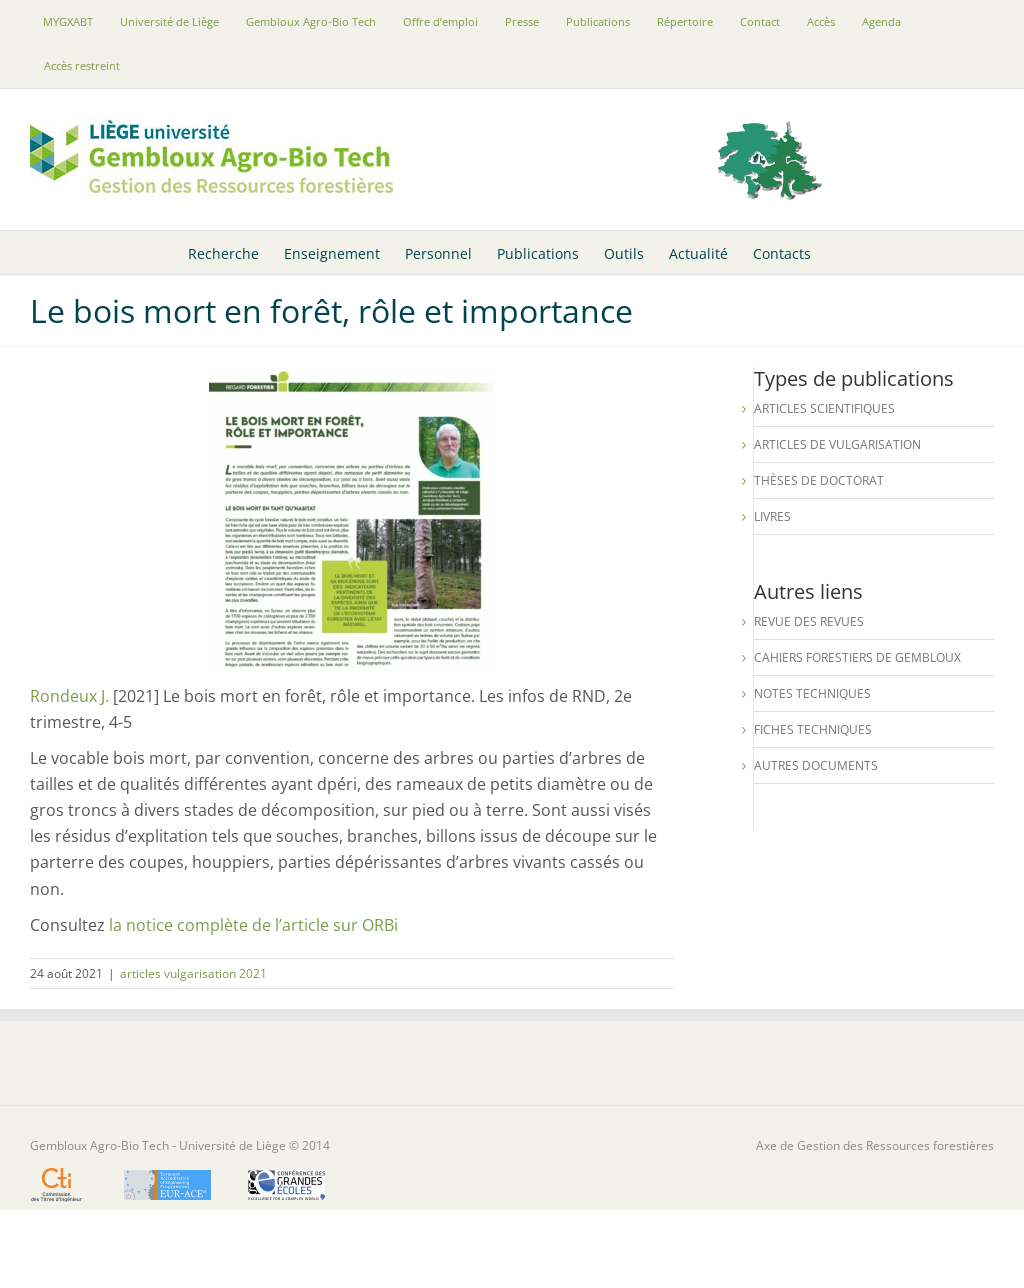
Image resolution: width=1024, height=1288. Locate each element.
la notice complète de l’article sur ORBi (253, 925)
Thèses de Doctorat (819, 480)
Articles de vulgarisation (837, 444)
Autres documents (816, 765)
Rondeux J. (69, 696)
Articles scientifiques (824, 408)
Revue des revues (809, 621)
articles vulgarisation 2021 (193, 973)
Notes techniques (812, 693)
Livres (772, 516)
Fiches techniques (813, 729)
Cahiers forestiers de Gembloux (857, 657)
